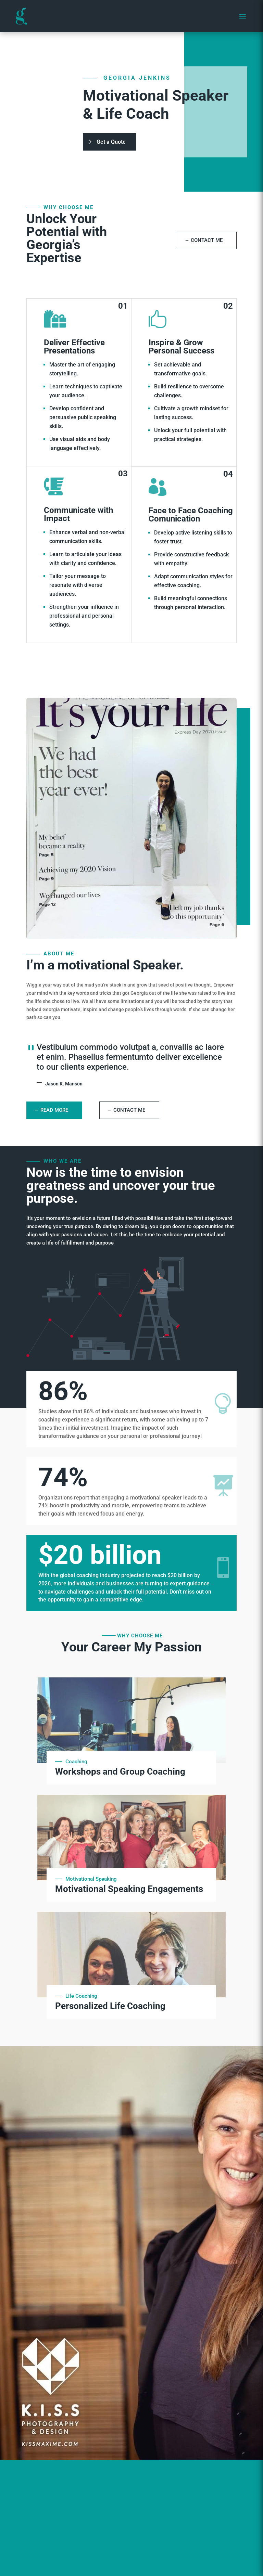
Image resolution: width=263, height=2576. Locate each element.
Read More (54, 1110)
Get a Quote (111, 146)
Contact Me (207, 240)
